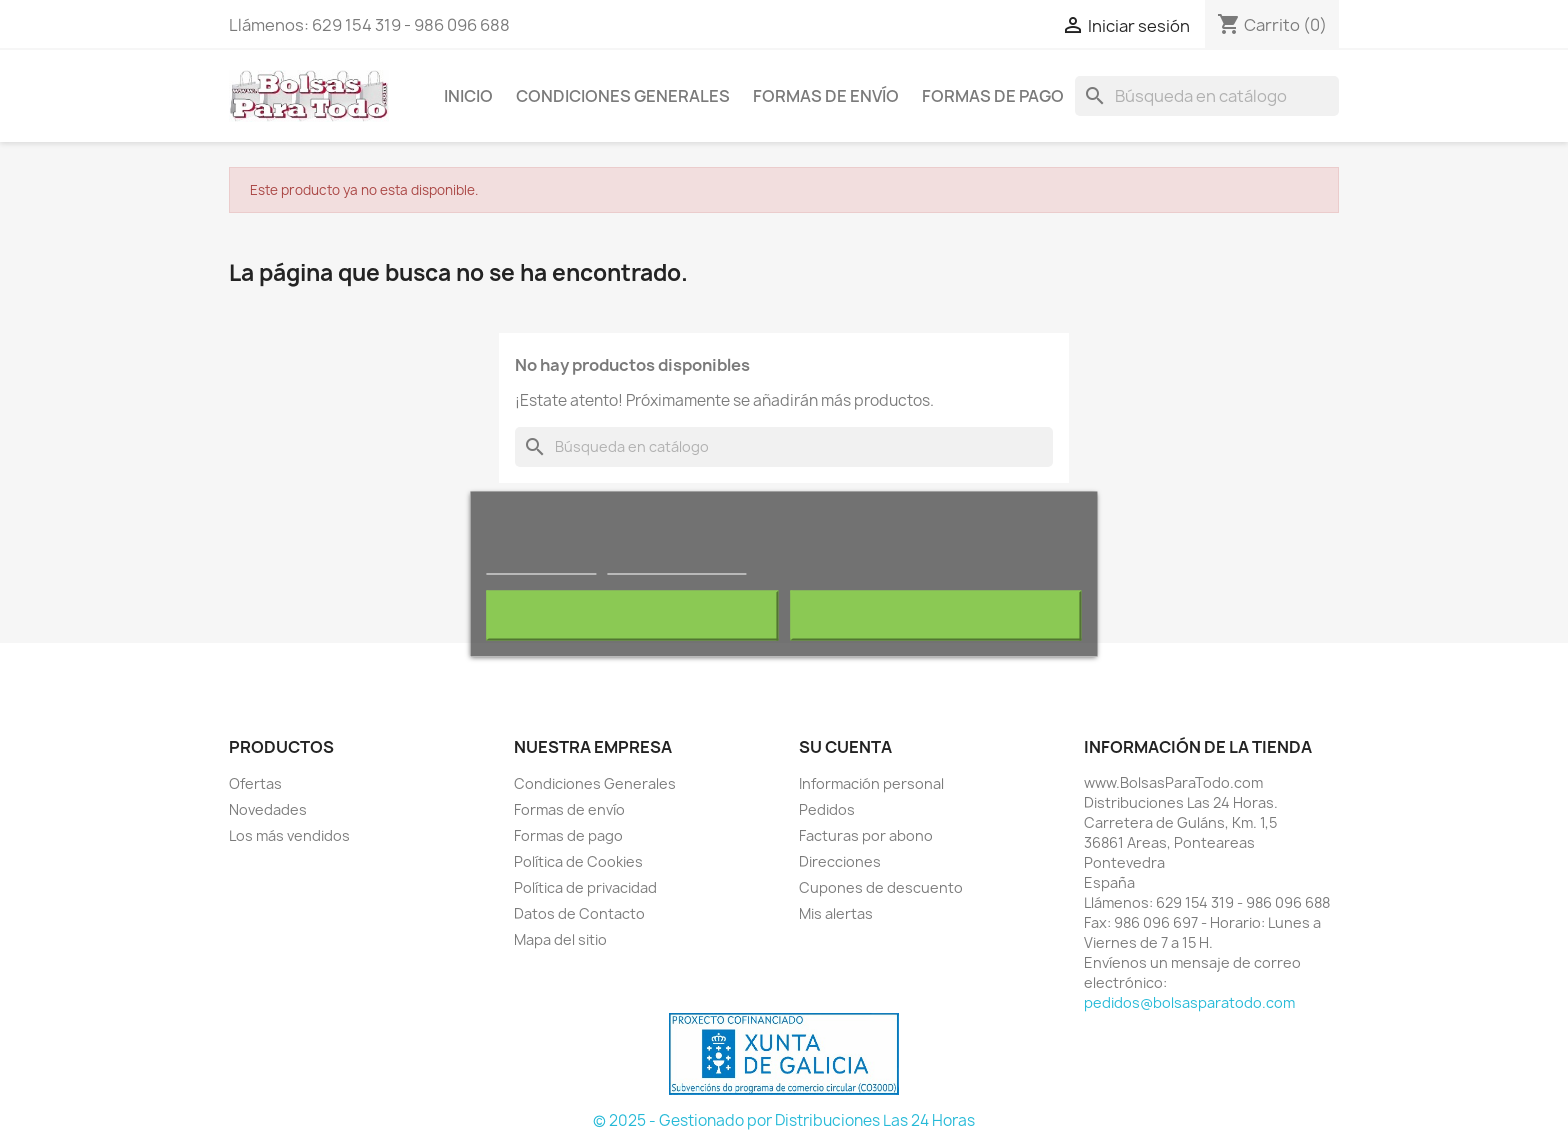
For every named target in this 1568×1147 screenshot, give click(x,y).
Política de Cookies (578, 861)
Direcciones (840, 861)
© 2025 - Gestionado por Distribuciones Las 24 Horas (784, 1120)
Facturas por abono (866, 835)
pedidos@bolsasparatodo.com (1189, 1002)
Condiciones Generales (623, 96)
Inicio (468, 96)
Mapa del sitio (560, 939)
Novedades (268, 809)
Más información (541, 564)
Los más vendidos (289, 835)
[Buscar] (1207, 96)
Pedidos (827, 809)
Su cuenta (845, 747)
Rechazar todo (632, 615)
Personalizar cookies (677, 564)
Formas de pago (993, 96)
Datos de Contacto (579, 913)
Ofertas (255, 783)
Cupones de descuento (881, 887)
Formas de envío (826, 96)
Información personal (871, 783)
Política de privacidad (585, 887)
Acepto (936, 615)
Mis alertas (836, 913)
